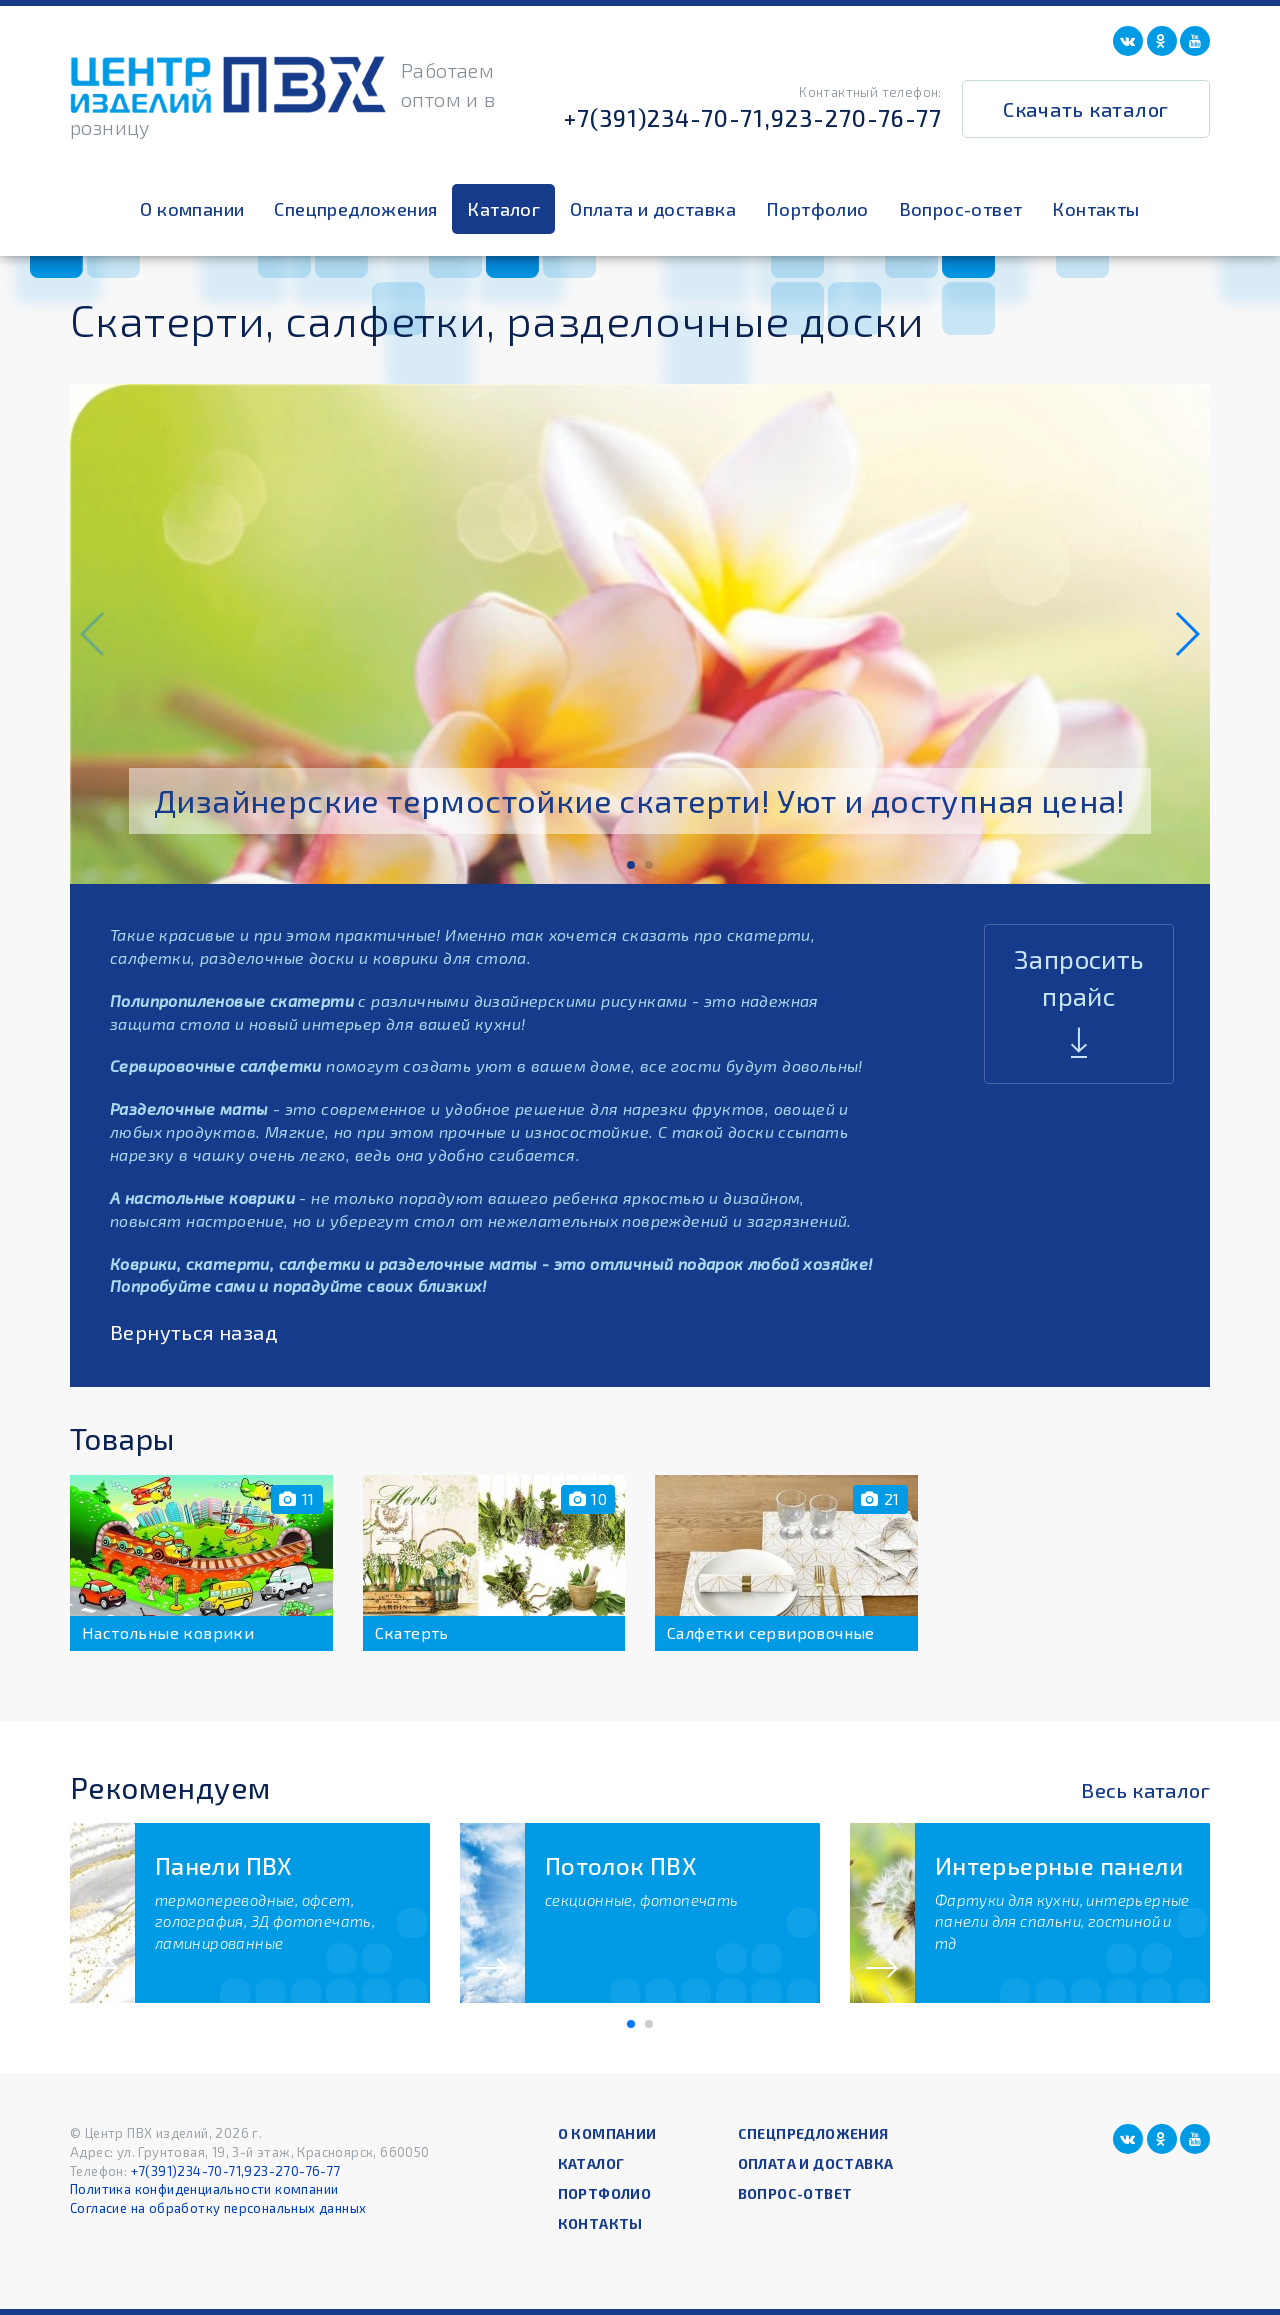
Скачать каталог (1086, 109)
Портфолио (817, 209)
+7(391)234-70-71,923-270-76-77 (753, 118)
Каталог (503, 209)
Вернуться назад (194, 1332)
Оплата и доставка (653, 209)
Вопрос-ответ (961, 209)
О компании (192, 209)
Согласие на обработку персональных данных (218, 2208)
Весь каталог (1145, 1790)
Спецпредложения (355, 209)
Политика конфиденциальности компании (204, 2189)
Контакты (1095, 209)
